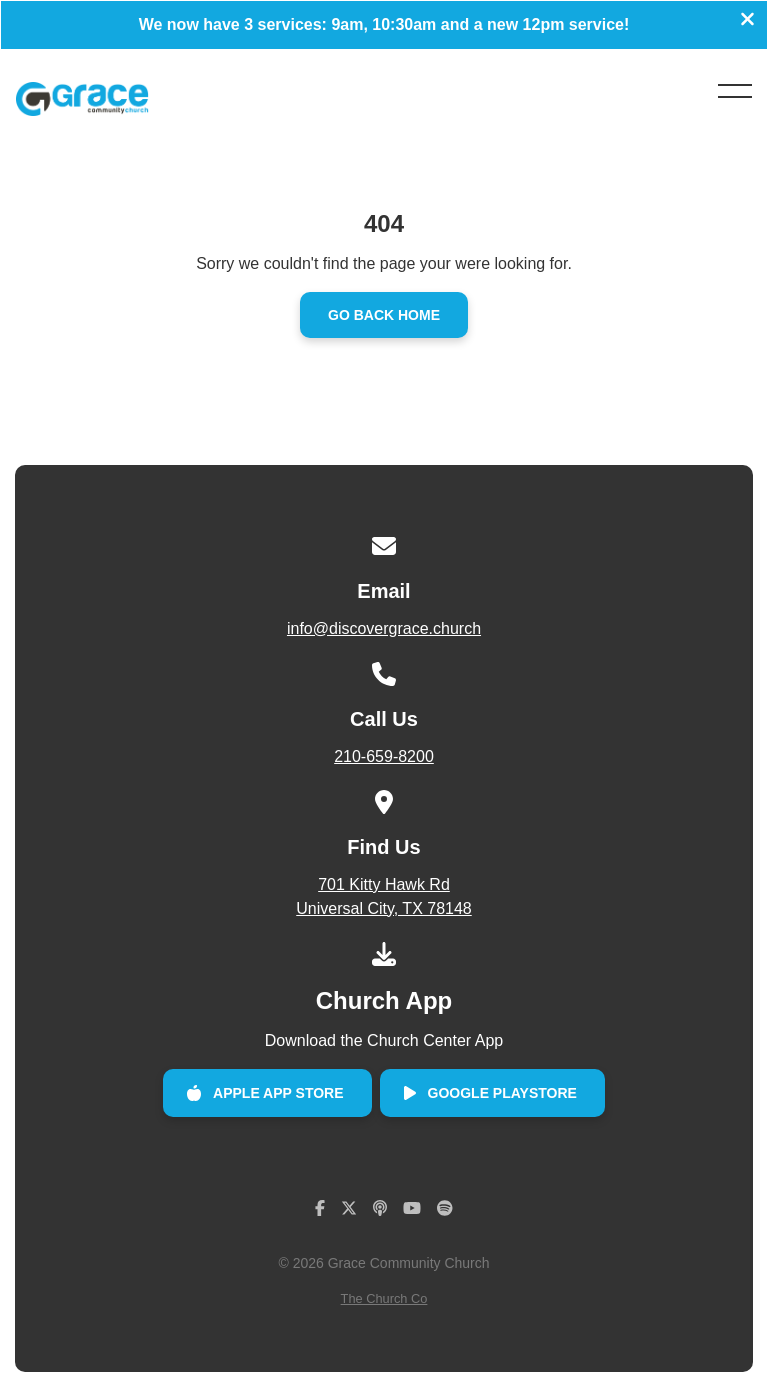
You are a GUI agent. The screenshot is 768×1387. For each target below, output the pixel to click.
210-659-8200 (384, 756)
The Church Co (384, 1298)
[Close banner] (747, 21)
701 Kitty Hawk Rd (383, 898)
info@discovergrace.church (384, 628)
